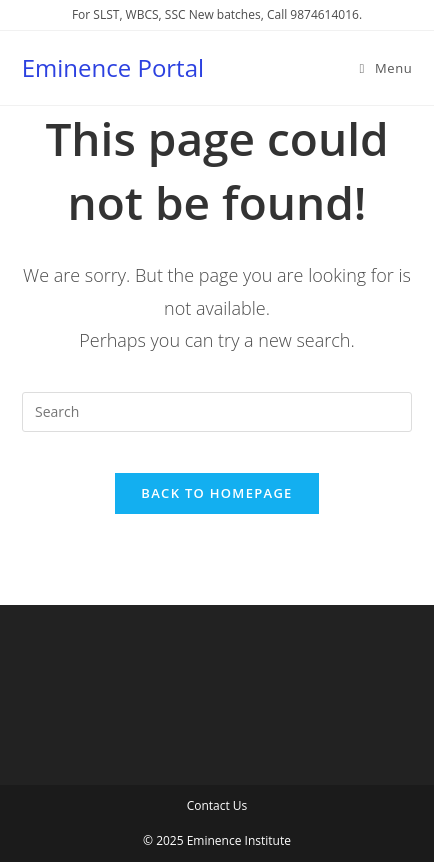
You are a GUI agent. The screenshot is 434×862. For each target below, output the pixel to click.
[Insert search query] (217, 412)
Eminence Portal (113, 67)
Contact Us (217, 805)
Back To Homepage (216, 493)
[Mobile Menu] (386, 68)
